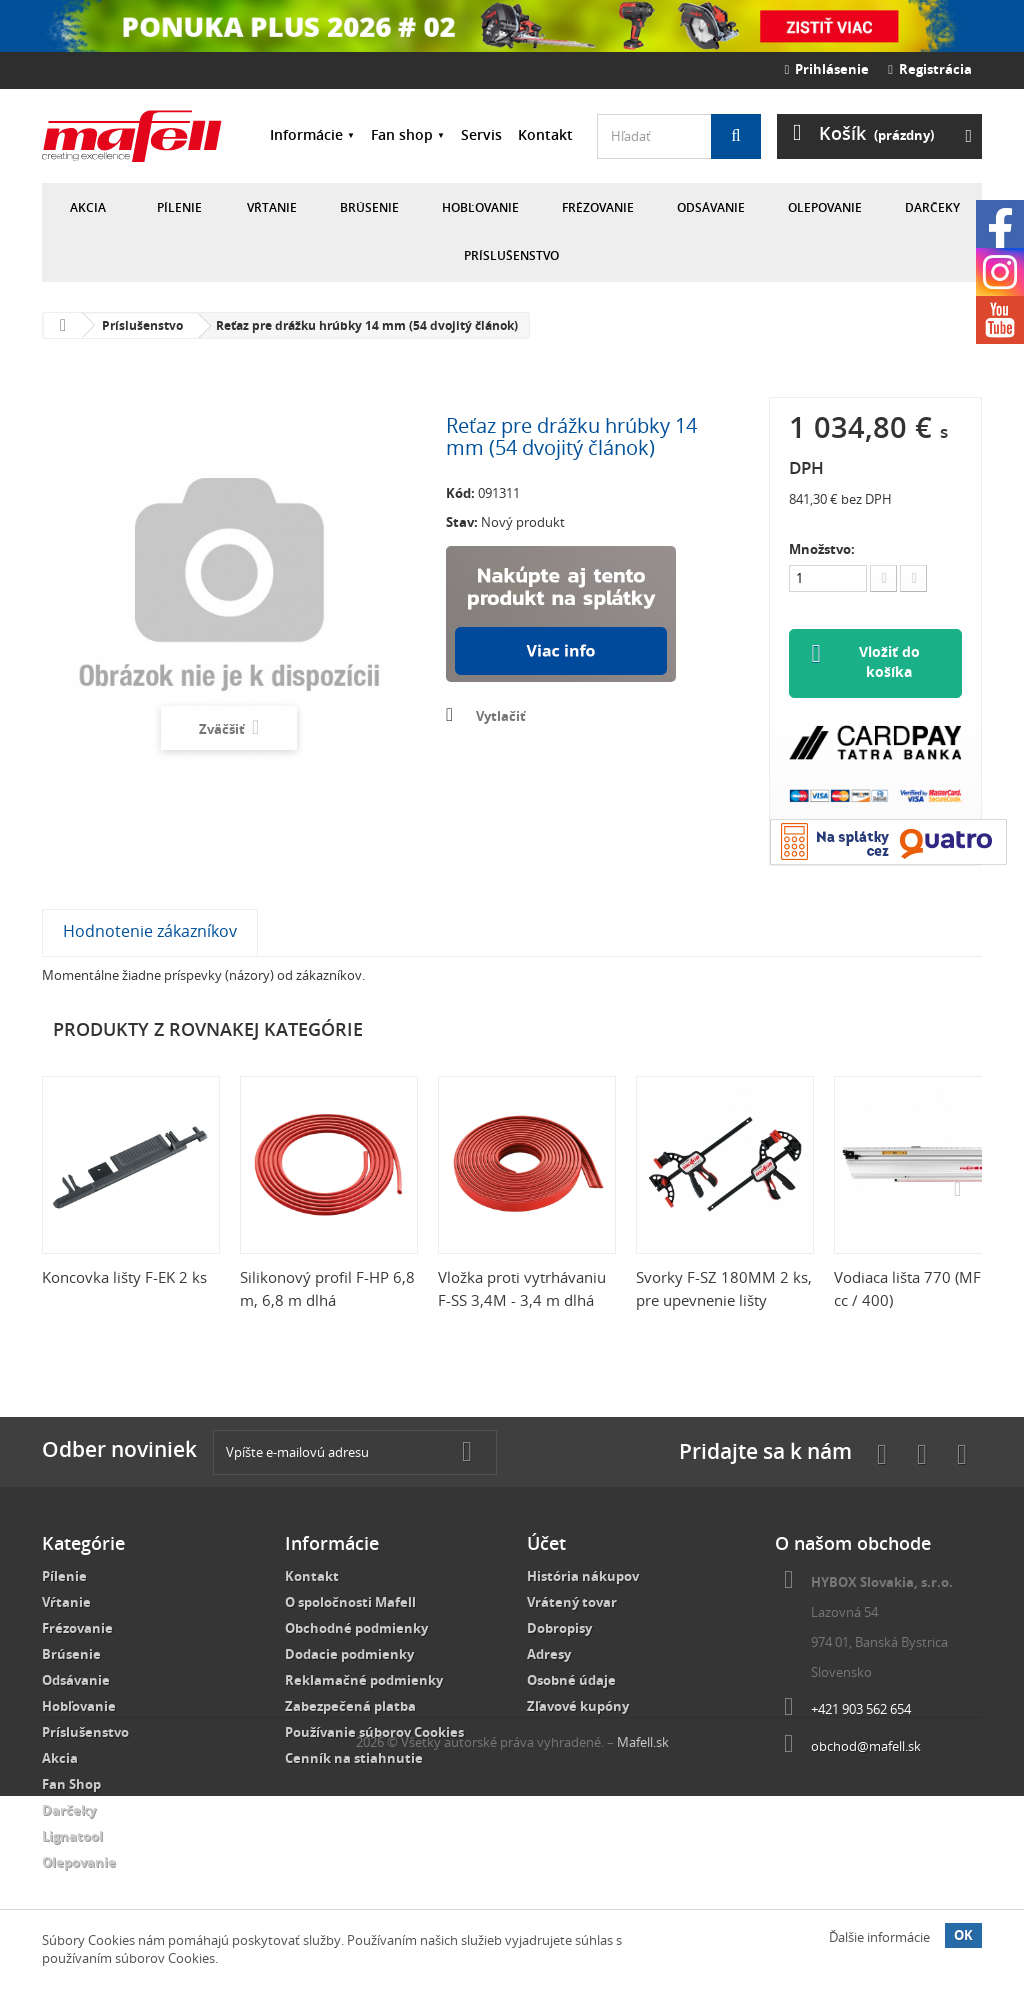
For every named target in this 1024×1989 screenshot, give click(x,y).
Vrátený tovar (572, 1603)
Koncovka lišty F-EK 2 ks (124, 1278)
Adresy (549, 1655)
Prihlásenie (827, 69)
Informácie (306, 134)
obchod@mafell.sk (866, 1747)
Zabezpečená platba (350, 1707)
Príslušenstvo (511, 255)
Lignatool (72, 1837)
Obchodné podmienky (356, 1629)
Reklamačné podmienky (364, 1681)
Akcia (88, 207)
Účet (546, 1544)
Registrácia (930, 69)
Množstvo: (822, 549)
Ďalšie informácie (879, 1937)
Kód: (460, 493)
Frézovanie (598, 207)
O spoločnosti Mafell (350, 1603)
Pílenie (179, 207)
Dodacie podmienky (349, 1655)
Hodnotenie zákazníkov (150, 932)
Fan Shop (71, 1785)
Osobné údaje (571, 1681)
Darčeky (932, 207)
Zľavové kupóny (578, 1707)
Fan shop (402, 134)
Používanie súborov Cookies (374, 1733)
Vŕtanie (272, 207)
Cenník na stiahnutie (354, 1759)
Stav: (462, 522)
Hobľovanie (480, 207)
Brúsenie (369, 207)
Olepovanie (825, 207)
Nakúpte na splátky (561, 614)
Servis (481, 134)
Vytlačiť (501, 716)
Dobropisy (559, 1629)
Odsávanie (711, 207)
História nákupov (583, 1577)
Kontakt (545, 134)
